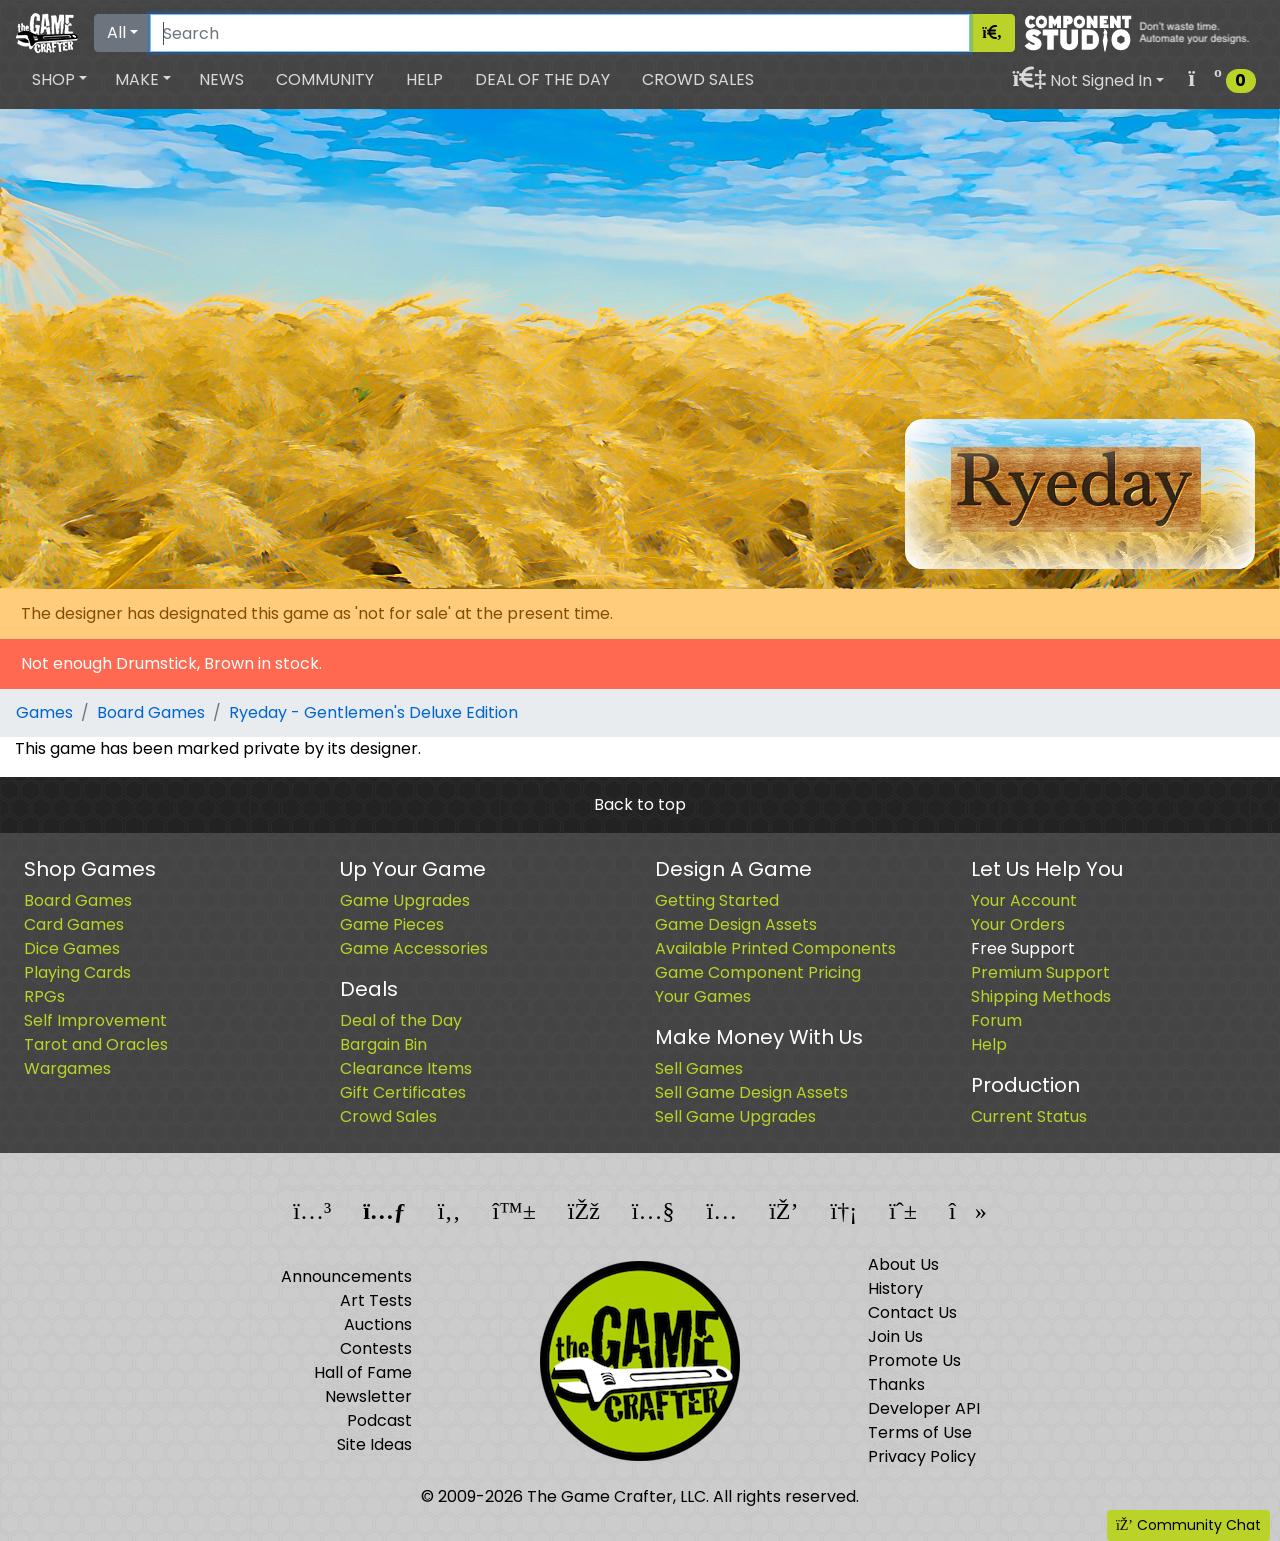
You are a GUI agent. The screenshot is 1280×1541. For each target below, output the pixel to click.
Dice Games (72, 948)
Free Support (1023, 948)
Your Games (703, 996)
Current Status (1029, 1116)
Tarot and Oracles (96, 1044)
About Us (903, 1264)
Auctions (378, 1324)
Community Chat (1188, 1525)
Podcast (379, 1420)
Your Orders (1018, 924)
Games (44, 712)
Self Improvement (95, 1020)
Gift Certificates (403, 1092)
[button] (59, 80)
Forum (996, 1020)
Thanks (896, 1384)
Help (424, 79)
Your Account (1024, 900)
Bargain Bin (383, 1044)
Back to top (640, 804)
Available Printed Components (775, 948)
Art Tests (376, 1300)
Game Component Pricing (758, 972)
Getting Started (717, 900)
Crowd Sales (698, 79)
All (116, 32)
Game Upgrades (405, 900)
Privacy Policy (922, 1456)
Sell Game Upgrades (735, 1116)
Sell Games (699, 1068)
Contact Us (912, 1312)
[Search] (560, 33)
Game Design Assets (736, 924)
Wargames (67, 1068)
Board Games (151, 712)
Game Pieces (392, 924)
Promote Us (914, 1360)
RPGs (44, 996)
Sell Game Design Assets (751, 1092)
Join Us (895, 1336)
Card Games (74, 924)
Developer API (924, 1408)
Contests (376, 1348)
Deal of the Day (542, 79)
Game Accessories (414, 948)
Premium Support (1040, 972)
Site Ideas (374, 1444)
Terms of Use (920, 1432)
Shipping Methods (1041, 996)
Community (325, 79)
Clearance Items (406, 1068)
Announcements (346, 1276)
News (221, 79)
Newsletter (368, 1396)
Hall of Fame (363, 1372)
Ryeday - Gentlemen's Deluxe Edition (373, 712)
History (895, 1288)
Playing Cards (77, 972)
